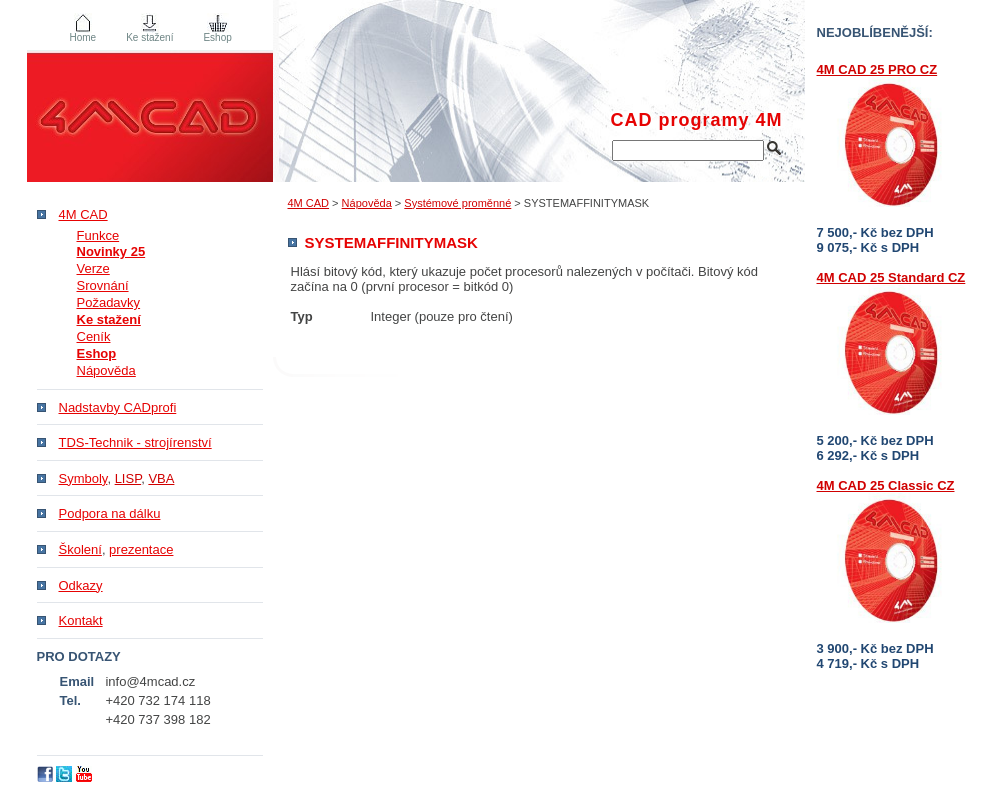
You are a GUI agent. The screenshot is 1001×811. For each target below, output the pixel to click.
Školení (80, 549)
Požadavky (109, 302)
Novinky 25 (111, 251)
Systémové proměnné (457, 203)
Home (83, 37)
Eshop (217, 37)
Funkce (98, 235)
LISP (128, 478)
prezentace (141, 549)
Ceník (94, 336)
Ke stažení (149, 37)
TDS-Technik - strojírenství (135, 442)
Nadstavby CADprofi (118, 407)
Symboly (83, 478)
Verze (93, 268)
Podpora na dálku (110, 513)
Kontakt (81, 620)
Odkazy (81, 585)
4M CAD (309, 203)
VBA (161, 478)
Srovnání (103, 285)
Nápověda (367, 203)
